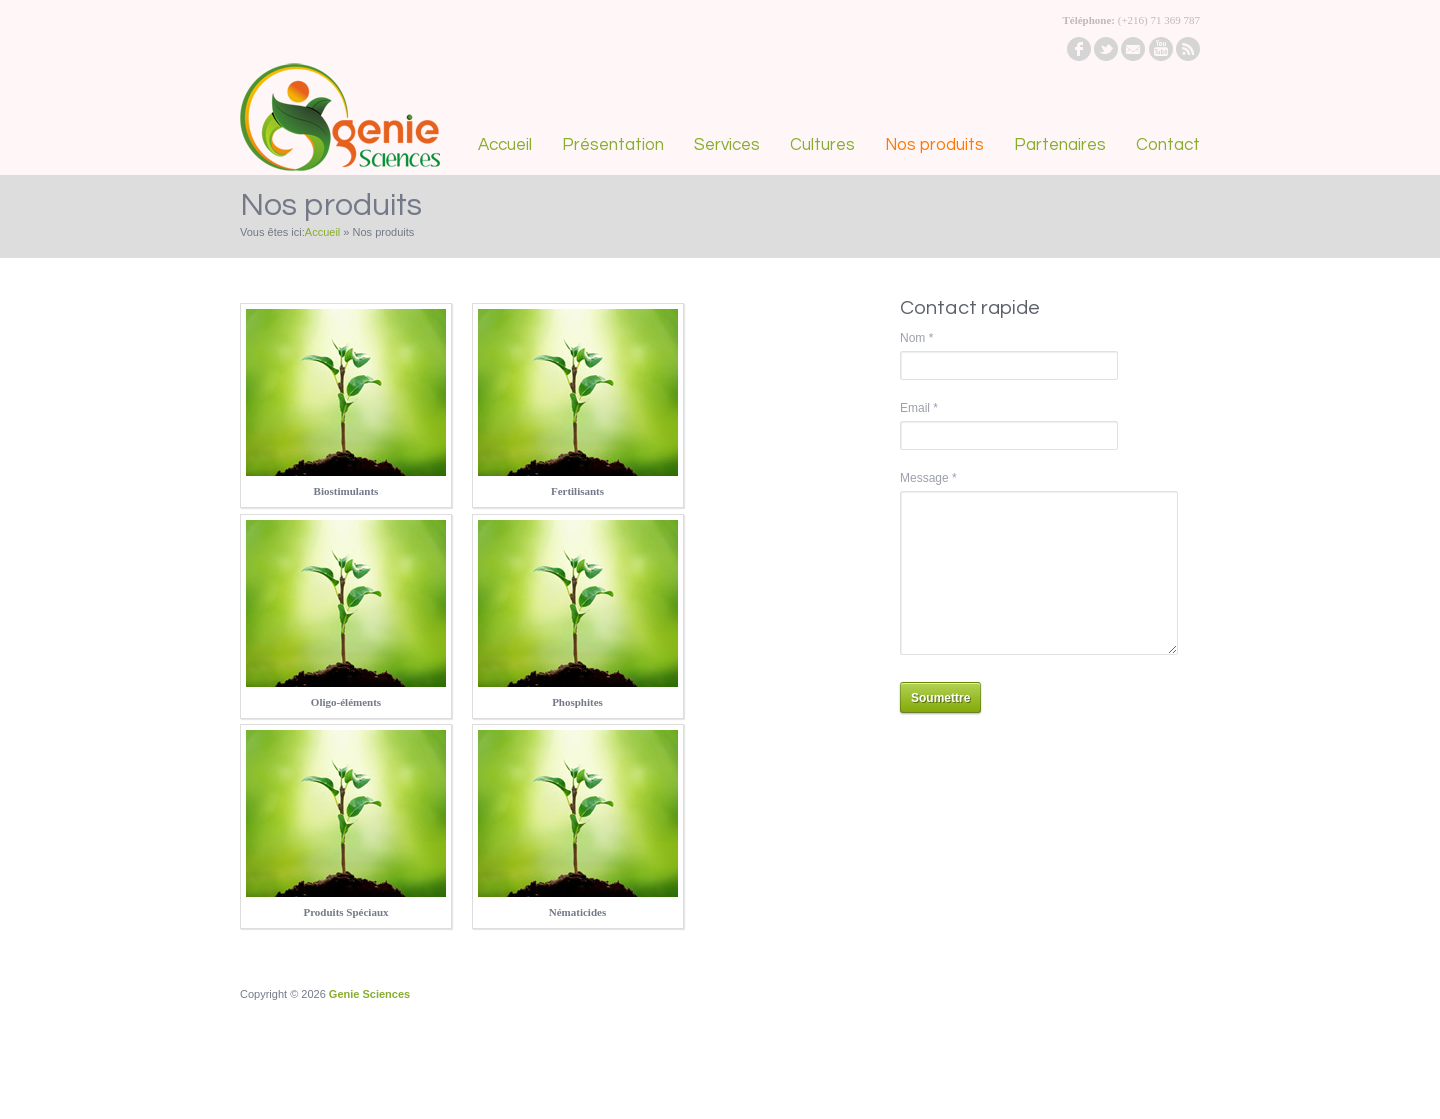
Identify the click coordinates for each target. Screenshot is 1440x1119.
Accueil (505, 145)
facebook (1079, 49)
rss (1188, 49)
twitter (1106, 49)
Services (727, 145)
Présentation (613, 145)
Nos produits (934, 145)
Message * (928, 478)
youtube (1161, 49)
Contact (1168, 145)
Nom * (916, 338)
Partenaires (1060, 145)
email (1133, 49)
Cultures (822, 145)
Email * (919, 408)
